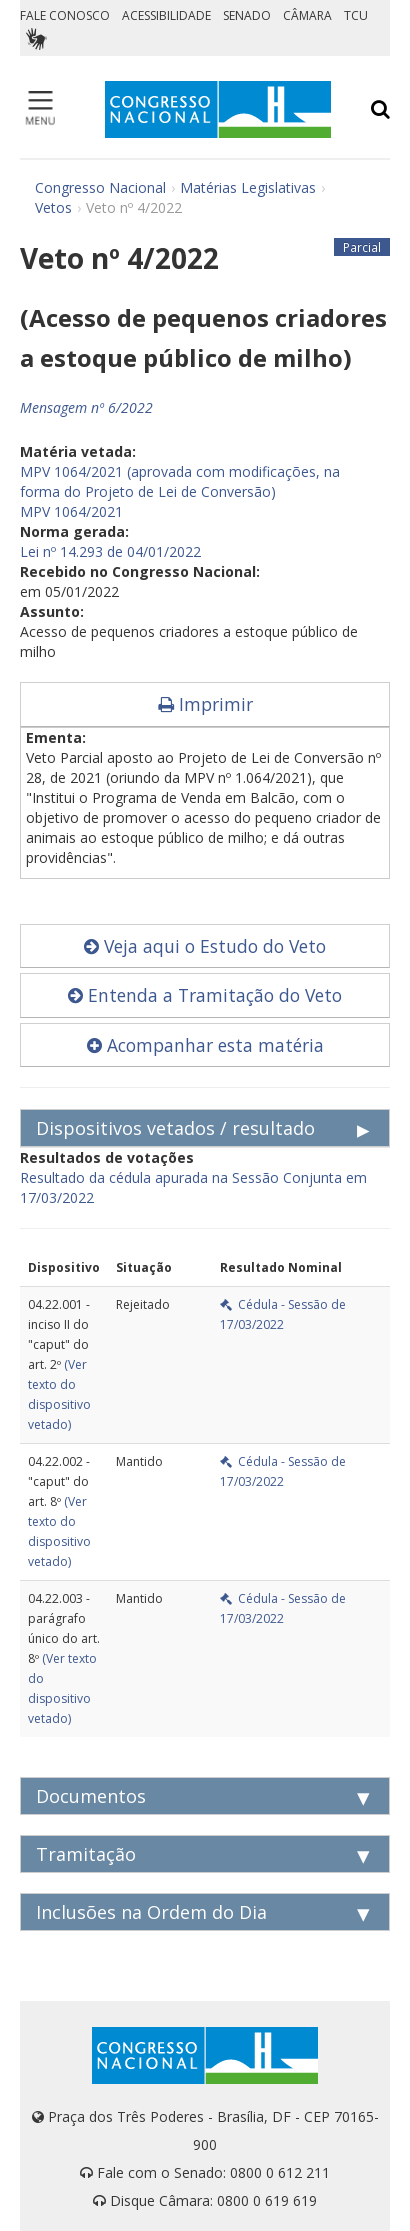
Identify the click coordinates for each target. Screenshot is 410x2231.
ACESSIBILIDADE (166, 15)
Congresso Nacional (100, 187)
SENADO (247, 15)
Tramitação (86, 1854)
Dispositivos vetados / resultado (175, 1128)
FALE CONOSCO (65, 15)
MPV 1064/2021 (71, 511)
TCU (356, 15)
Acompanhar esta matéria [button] (205, 1045)
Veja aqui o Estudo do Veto (205, 946)
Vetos (53, 207)
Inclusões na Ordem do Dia (151, 1912)
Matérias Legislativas (248, 187)
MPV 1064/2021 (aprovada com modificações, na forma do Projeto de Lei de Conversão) (180, 481)
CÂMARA (307, 15)
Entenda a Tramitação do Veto (205, 995)
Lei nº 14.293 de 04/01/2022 (110, 551)
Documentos (91, 1796)
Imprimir (205, 704)
